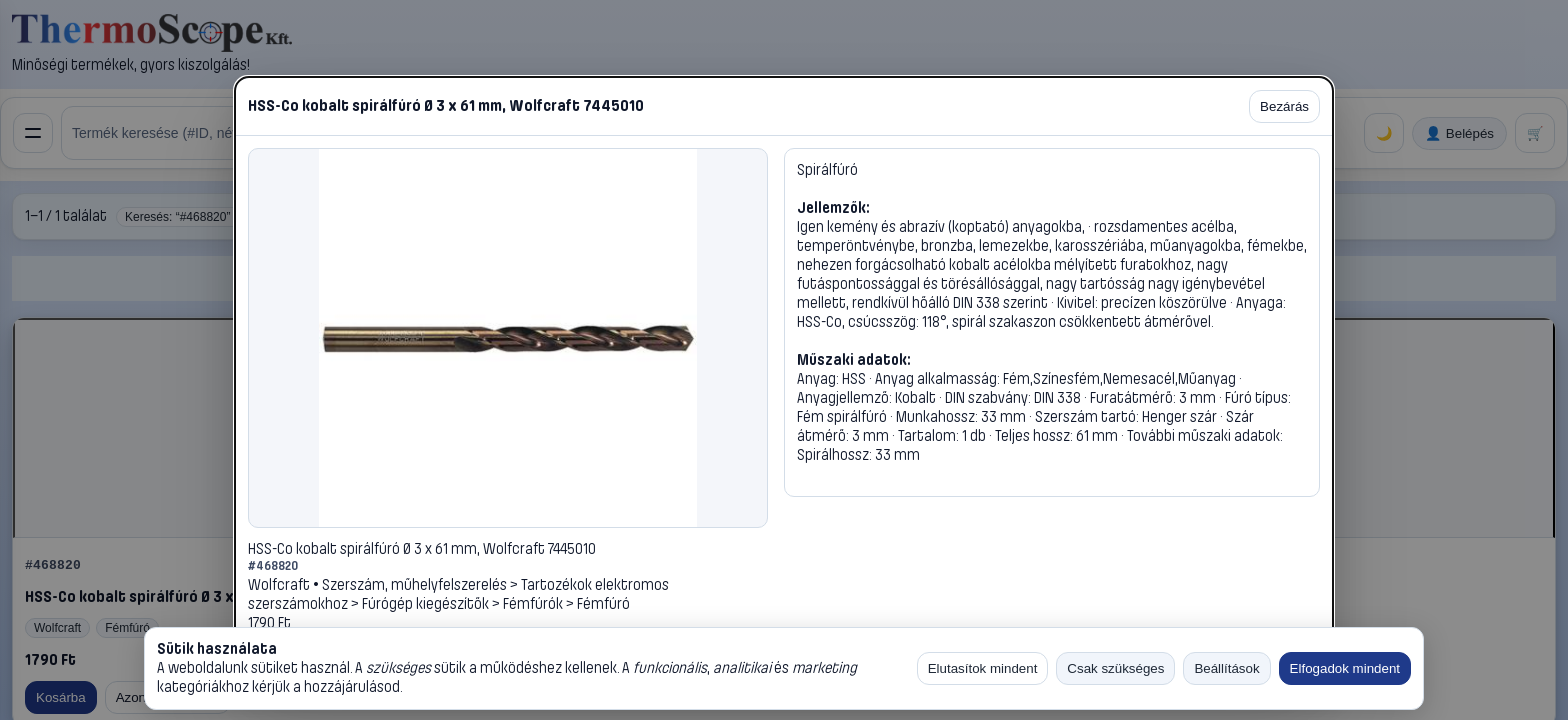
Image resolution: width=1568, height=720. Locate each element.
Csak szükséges (1115, 668)
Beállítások (1226, 668)
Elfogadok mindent (1345, 668)
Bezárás (1284, 106)
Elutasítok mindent (983, 668)
